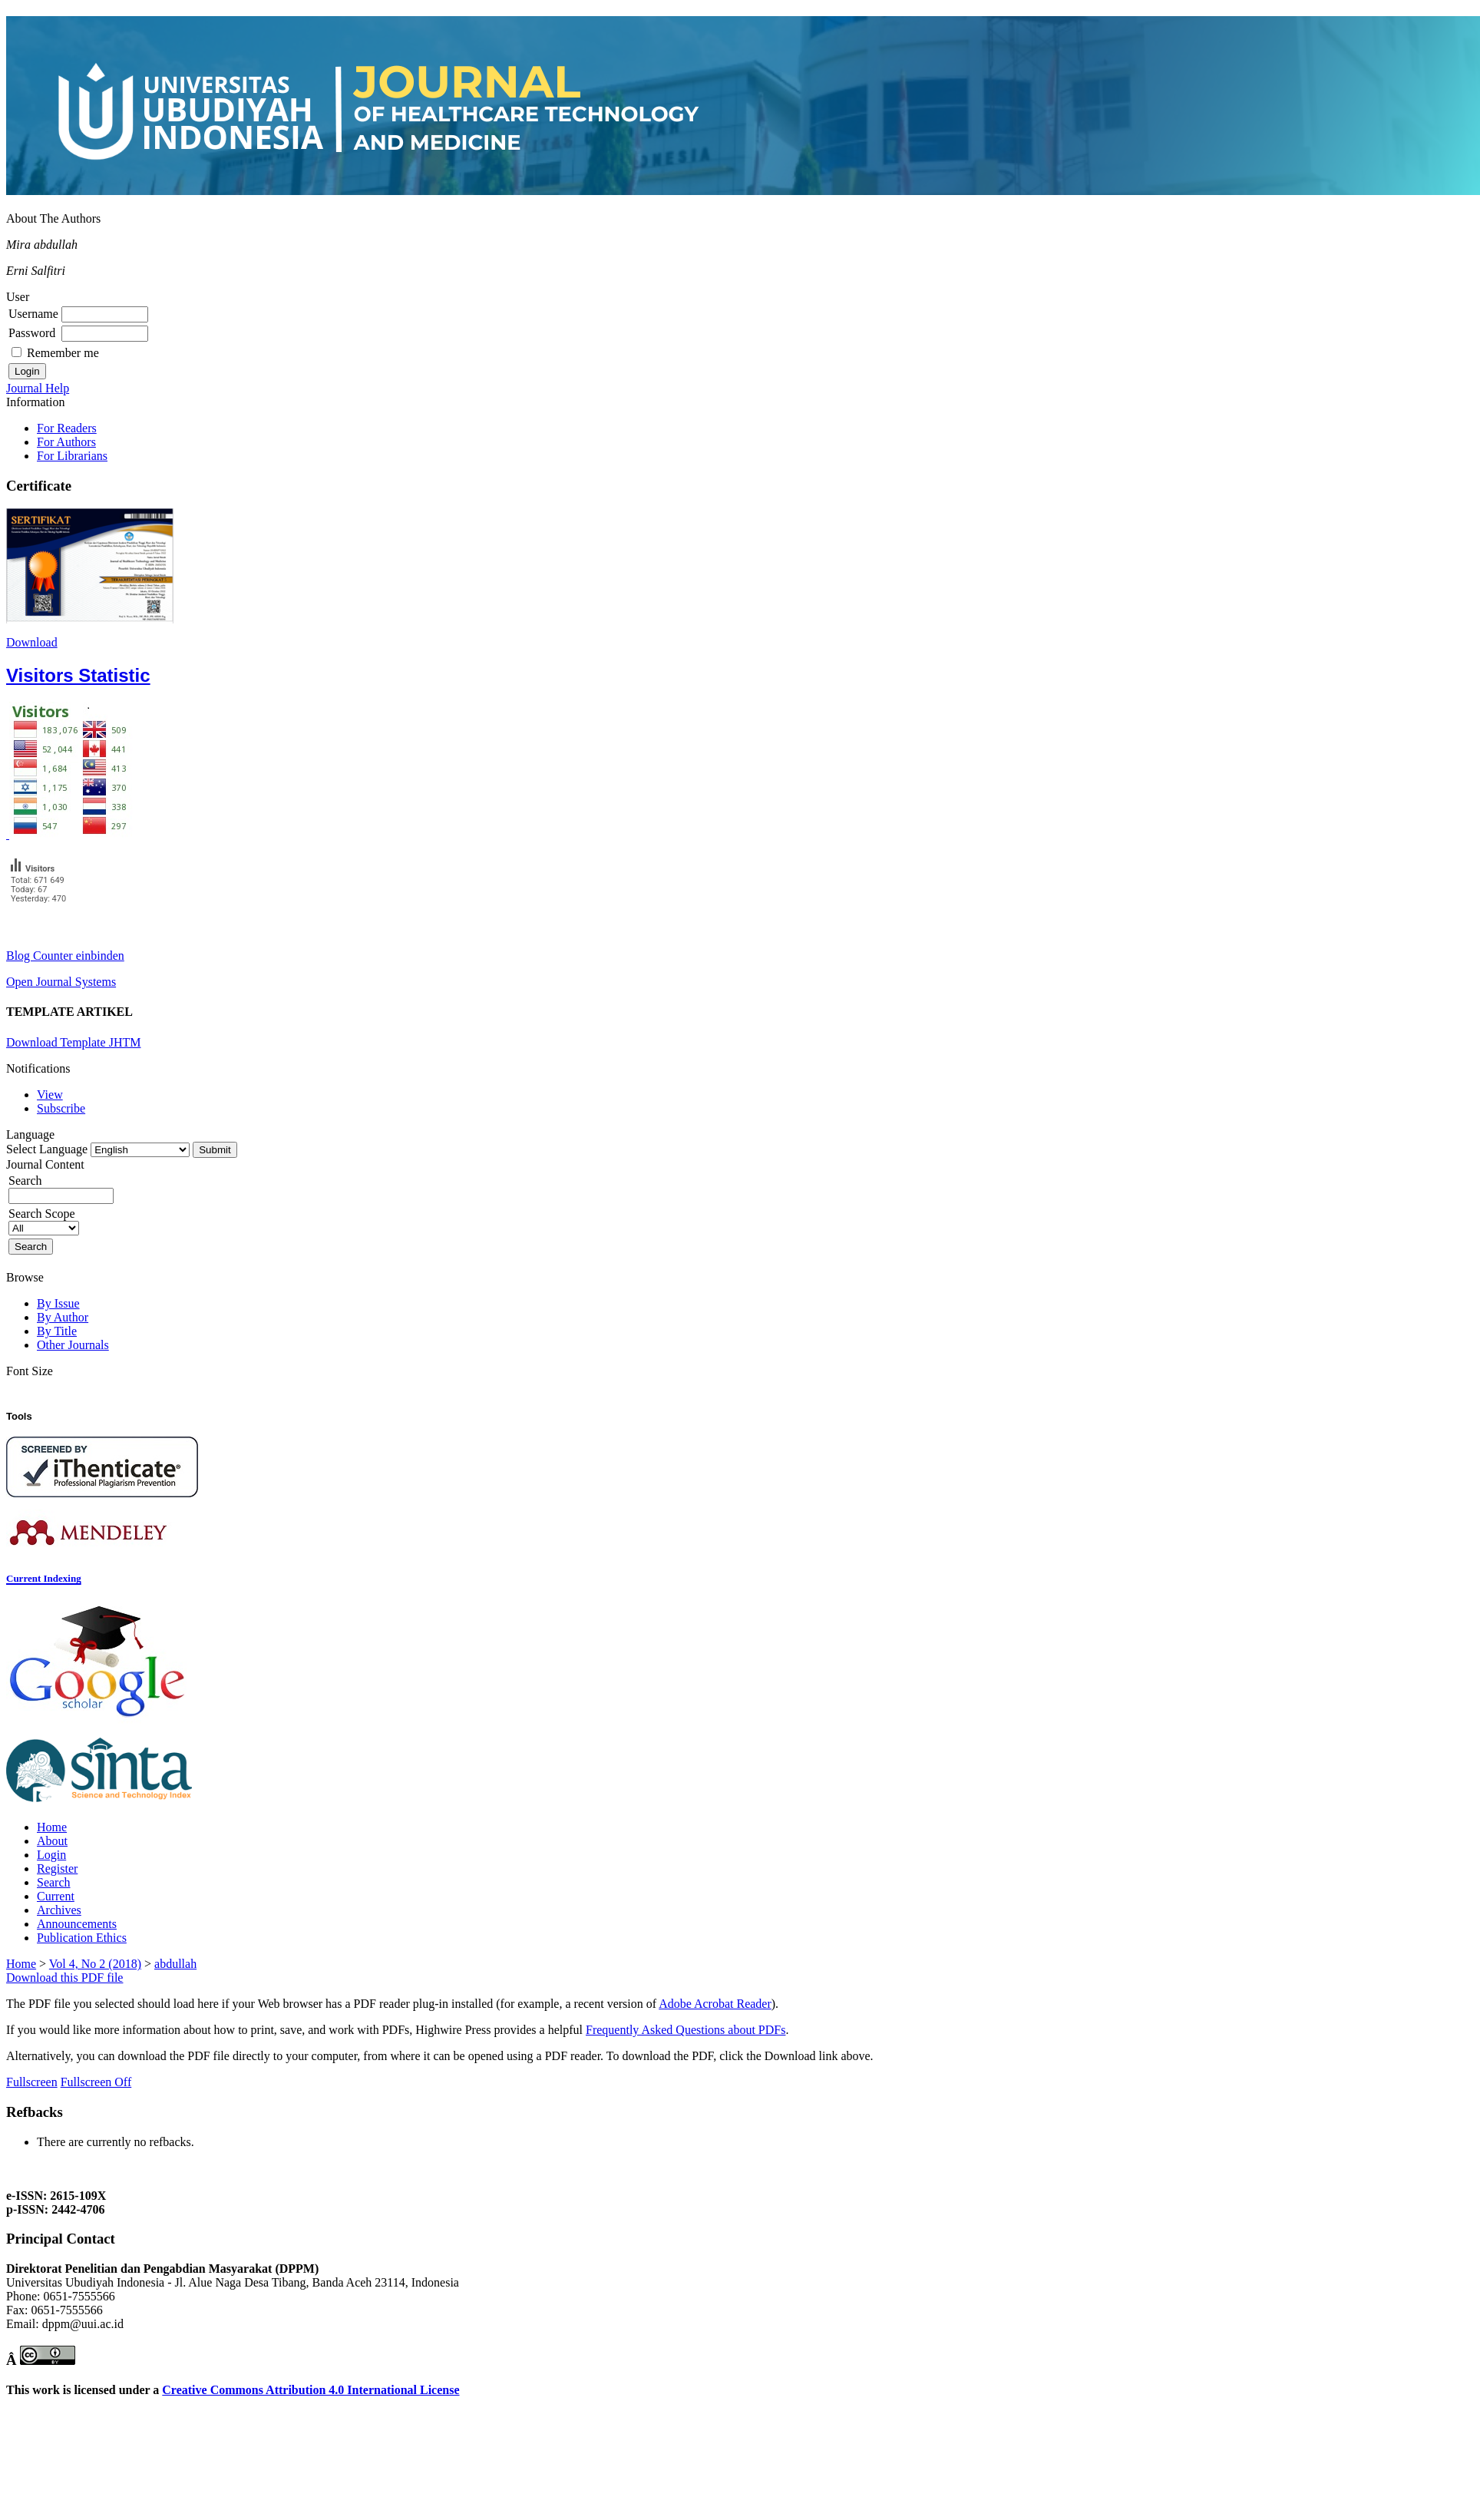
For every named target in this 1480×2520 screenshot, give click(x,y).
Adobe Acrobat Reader (715, 2003)
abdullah (175, 1963)
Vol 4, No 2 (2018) (95, 1963)
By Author (62, 1317)
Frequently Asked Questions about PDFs (685, 2029)
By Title (57, 1331)
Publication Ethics (82, 1937)
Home (52, 1827)
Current (55, 1896)
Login (51, 1854)
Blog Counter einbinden (65, 955)
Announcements (77, 1923)
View (50, 1094)
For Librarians (72, 455)
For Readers (67, 428)
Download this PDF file (64, 1977)
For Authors (66, 441)
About (52, 1840)
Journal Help (37, 388)
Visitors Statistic (78, 675)
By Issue (58, 1303)
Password (31, 332)
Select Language (47, 1149)
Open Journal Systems (61, 981)
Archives (59, 1909)
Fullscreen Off (96, 2081)
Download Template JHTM (73, 1042)
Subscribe (61, 1108)
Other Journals (73, 1344)
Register (57, 1868)
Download (32, 642)
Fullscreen (32, 2081)
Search (54, 1882)
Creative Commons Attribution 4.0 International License (310, 2389)
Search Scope (43, 1220)
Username (33, 313)
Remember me (63, 352)
